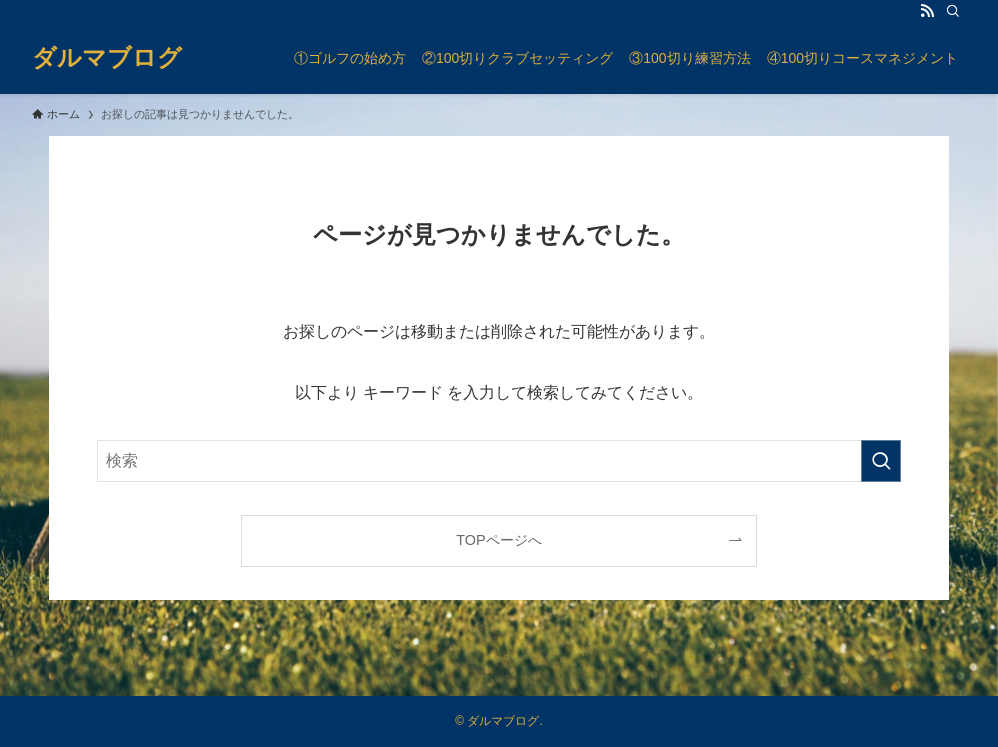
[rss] (927, 11)
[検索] (953, 11)
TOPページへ (498, 540)
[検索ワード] (499, 461)
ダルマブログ (107, 58)
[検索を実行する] (881, 461)
